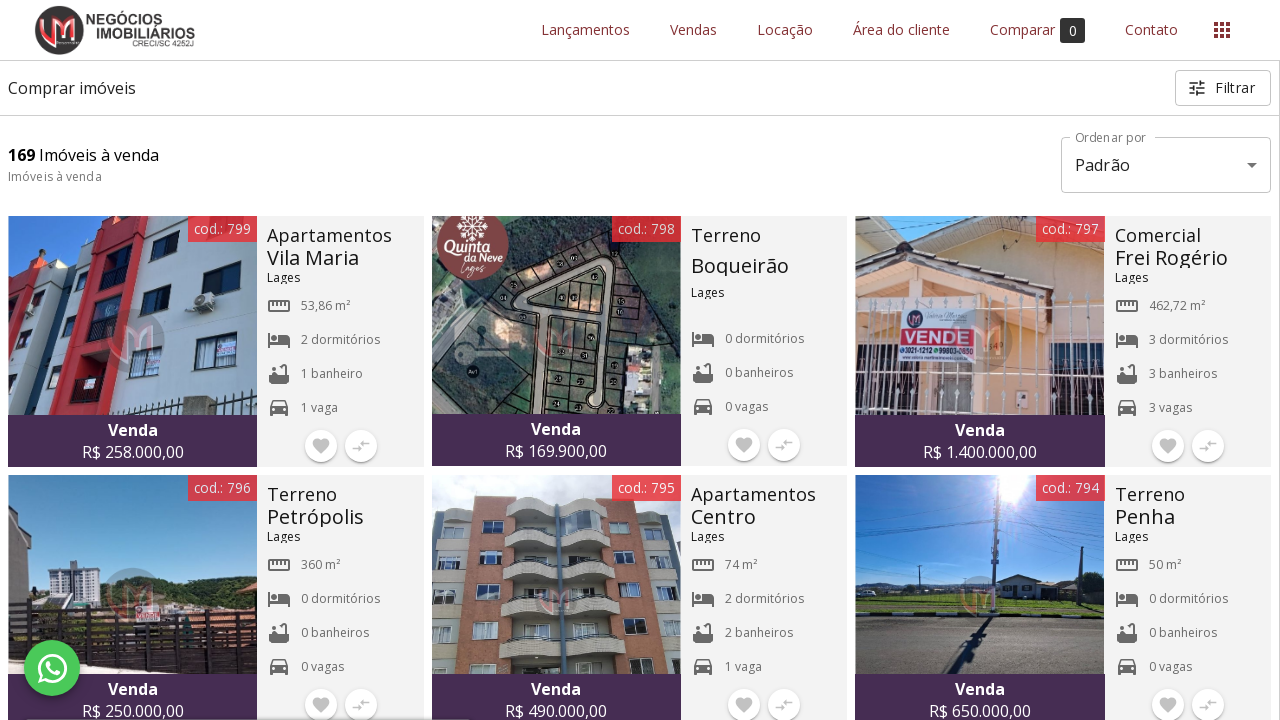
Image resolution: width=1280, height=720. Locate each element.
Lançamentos (585, 30)
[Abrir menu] (1222, 30)
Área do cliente (901, 30)
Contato (1151, 30)
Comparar (1037, 30)
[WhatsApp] (52, 668)
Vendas (693, 30)
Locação (785, 30)
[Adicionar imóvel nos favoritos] (321, 446)
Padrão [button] (1102, 165)
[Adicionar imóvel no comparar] (361, 446)
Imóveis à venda (55, 176)
